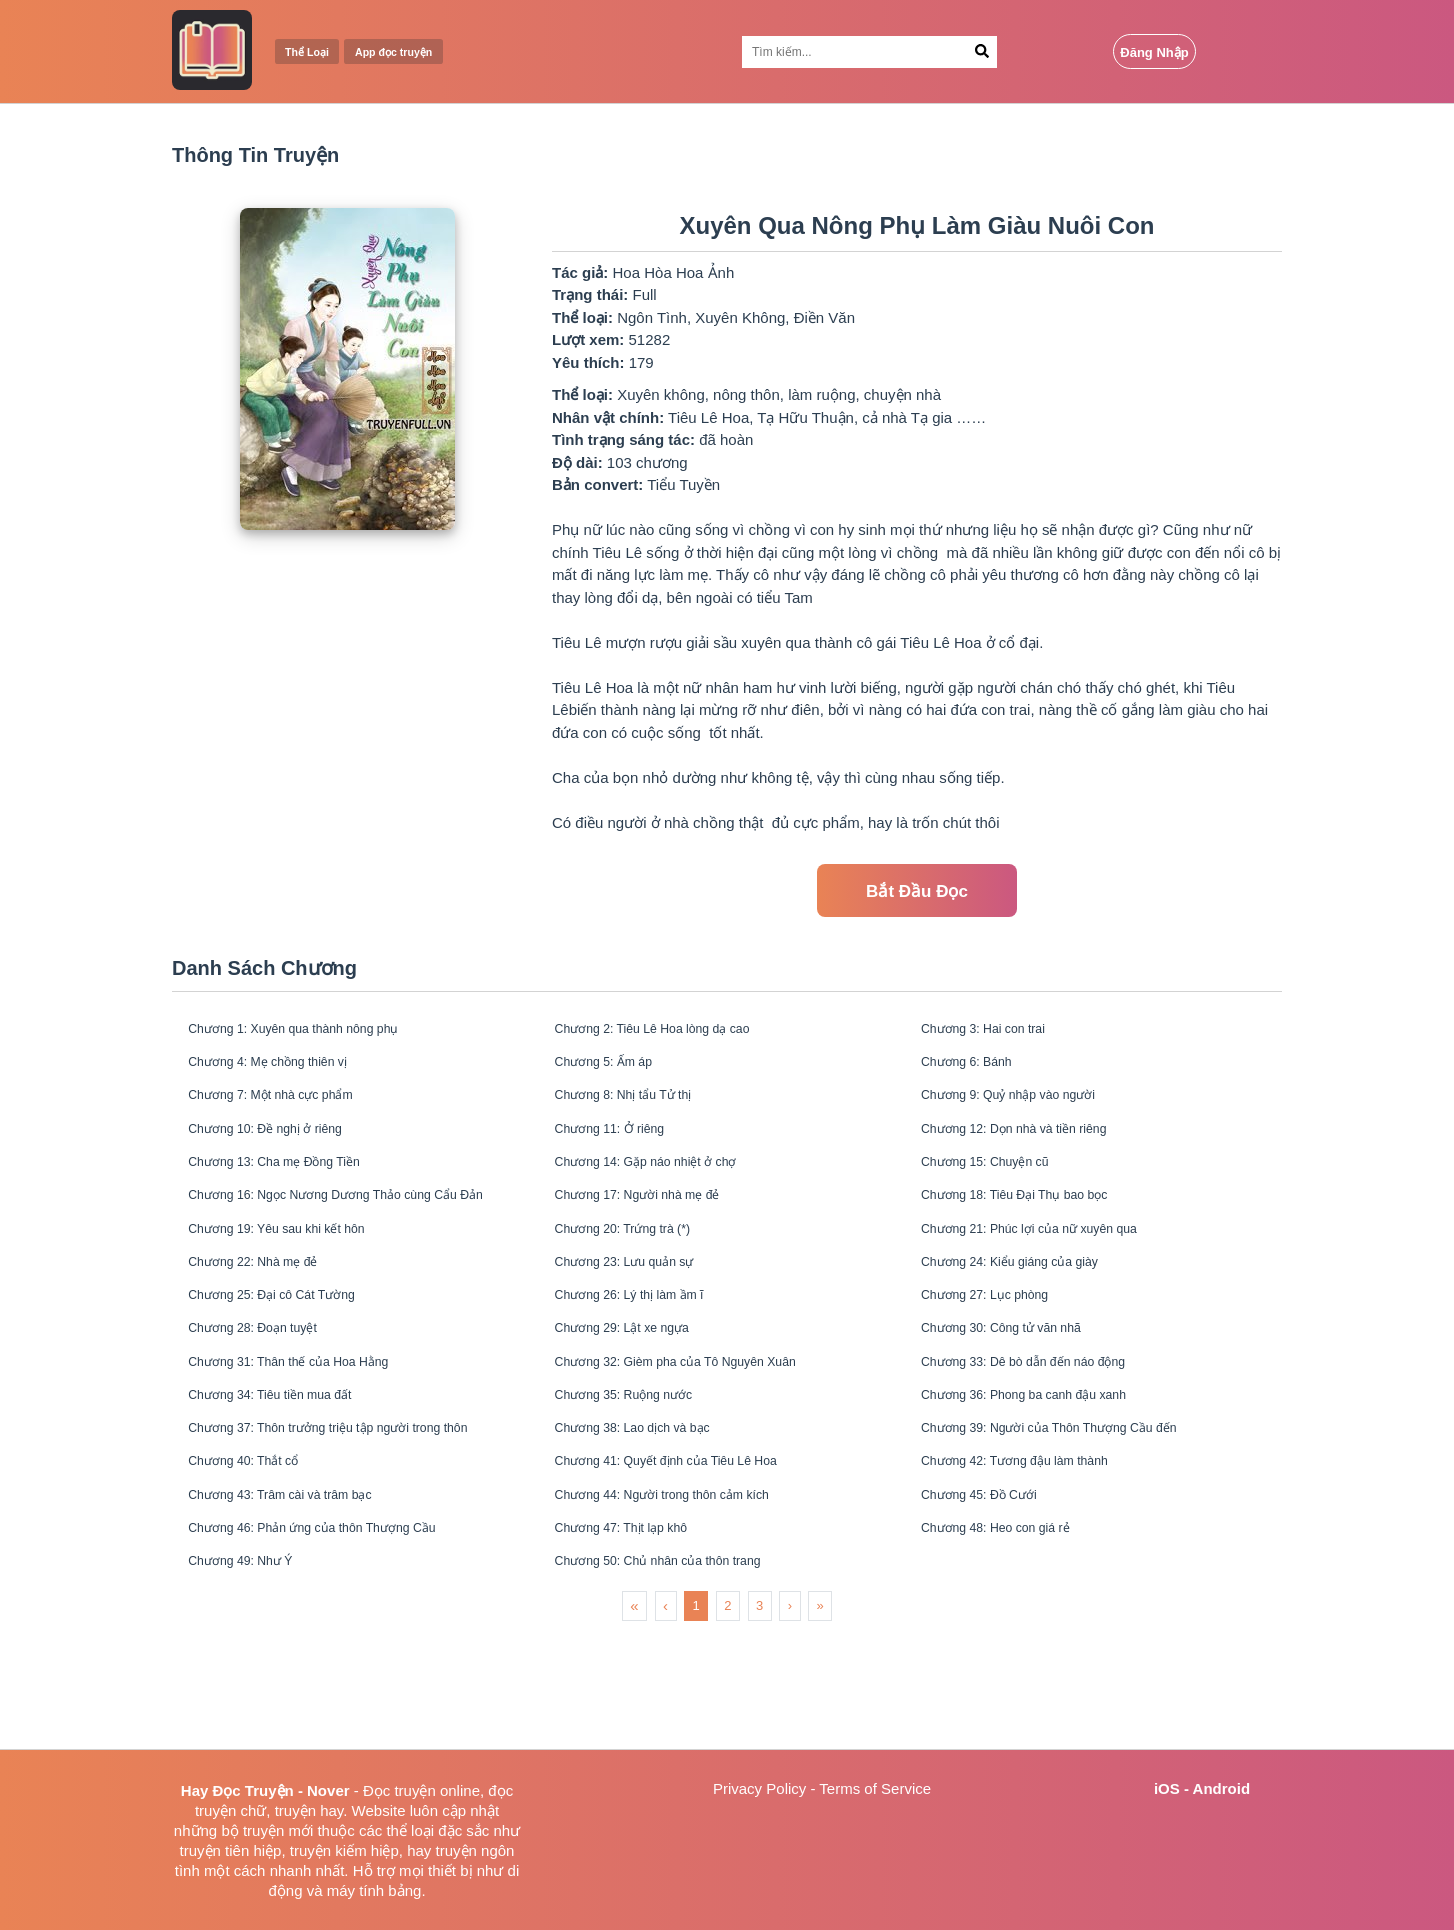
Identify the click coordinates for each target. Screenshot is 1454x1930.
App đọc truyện (419, 52)
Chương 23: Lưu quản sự (643, 1312)
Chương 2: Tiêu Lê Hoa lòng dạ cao (677, 1032)
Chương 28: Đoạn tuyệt (270, 1392)
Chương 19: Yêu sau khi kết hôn (299, 1272)
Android (1222, 1788)
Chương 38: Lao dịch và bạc (652, 1512)
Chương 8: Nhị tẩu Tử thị (641, 1112)
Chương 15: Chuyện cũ (1002, 1192)
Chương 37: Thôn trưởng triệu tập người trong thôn (355, 1512)
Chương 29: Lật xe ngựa (640, 1392)
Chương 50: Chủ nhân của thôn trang (683, 1672)
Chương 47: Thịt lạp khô (639, 1632)
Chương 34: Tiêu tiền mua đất (291, 1472)
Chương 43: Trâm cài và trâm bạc (304, 1592)
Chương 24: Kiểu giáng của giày (1032, 1312)
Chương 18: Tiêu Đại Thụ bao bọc (1038, 1232)
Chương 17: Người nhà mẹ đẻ (658, 1232)
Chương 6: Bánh (980, 1072)
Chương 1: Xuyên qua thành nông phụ (320, 1032)
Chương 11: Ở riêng (625, 1152)
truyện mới (278, 1830)
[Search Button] (982, 52)
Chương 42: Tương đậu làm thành (1039, 1552)
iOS (1167, 1788)
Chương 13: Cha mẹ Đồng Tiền (296, 1192)
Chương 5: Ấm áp (617, 1072)
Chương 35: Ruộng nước (642, 1472)
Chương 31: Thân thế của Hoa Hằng (313, 1432)
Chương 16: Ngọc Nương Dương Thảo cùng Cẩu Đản (355, 1232)
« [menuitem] (634, 1719)
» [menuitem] (820, 1719)
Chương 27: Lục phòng (1002, 1352)
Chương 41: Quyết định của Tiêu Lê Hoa (693, 1552)
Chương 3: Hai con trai (1001, 1032)
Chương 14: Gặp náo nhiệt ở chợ (668, 1192)
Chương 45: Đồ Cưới (995, 1592)
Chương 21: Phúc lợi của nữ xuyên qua (1056, 1272)
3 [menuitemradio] (759, 1719)
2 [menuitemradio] (727, 1719)
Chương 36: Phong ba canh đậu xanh (1050, 1472)
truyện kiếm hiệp (344, 1850)
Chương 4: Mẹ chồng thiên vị (289, 1072)
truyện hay (309, 1810)
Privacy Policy (759, 1788)
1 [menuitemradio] (696, 1719)
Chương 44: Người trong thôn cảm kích (688, 1592)
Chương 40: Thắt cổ (259, 1552)
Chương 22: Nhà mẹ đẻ (270, 1312)
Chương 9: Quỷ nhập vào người (1031, 1112)
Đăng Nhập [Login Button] (1154, 52)
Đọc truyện (399, 1790)
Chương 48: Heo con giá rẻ (1015, 1632)
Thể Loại (314, 52)
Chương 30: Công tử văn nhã (1023, 1392)
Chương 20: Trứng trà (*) (641, 1272)
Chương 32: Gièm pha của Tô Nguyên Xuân (705, 1432)
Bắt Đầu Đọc (917, 891)
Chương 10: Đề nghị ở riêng (285, 1152)
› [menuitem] (790, 1719)
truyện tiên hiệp (231, 1850)
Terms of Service (875, 1788)
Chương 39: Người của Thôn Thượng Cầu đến (1080, 1512)
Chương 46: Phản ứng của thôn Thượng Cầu (342, 1632)
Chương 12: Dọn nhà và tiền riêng (1038, 1152)
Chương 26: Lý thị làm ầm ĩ (649, 1352)
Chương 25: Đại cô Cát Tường (293, 1352)
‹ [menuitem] (665, 1719)
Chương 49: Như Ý (255, 1672)
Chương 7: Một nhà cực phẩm (292, 1112)
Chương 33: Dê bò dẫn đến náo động (1049, 1432)
